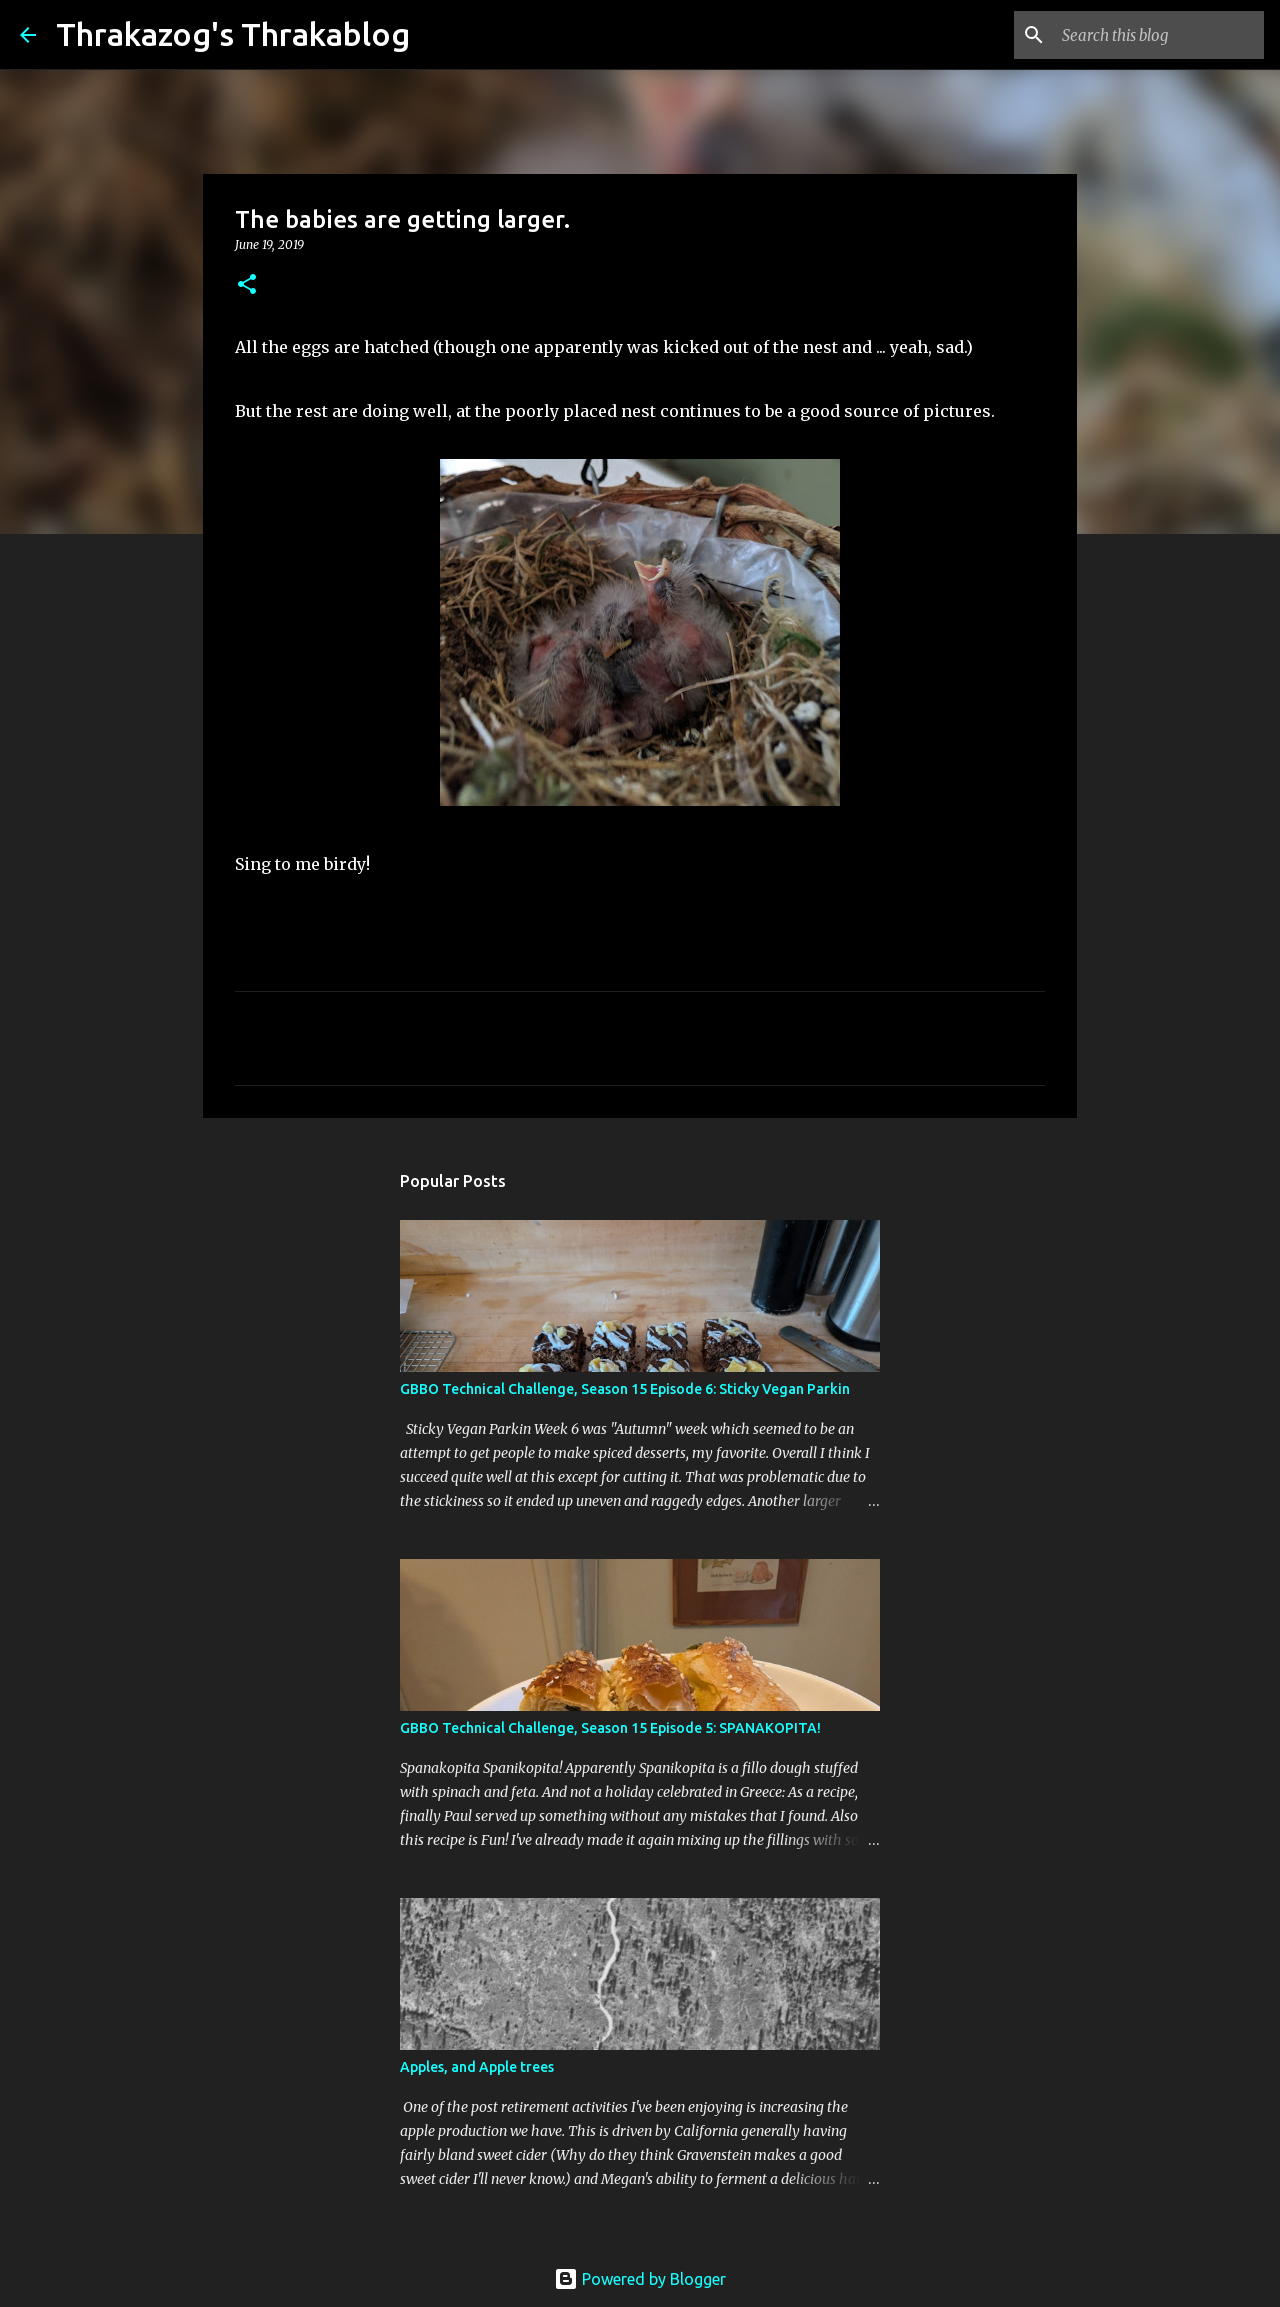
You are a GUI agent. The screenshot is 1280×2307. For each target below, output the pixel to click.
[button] (247, 285)
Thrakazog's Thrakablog (233, 34)
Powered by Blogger (640, 2279)
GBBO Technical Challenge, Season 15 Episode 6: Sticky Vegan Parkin (625, 1389)
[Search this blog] (1159, 35)
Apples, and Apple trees (477, 2067)
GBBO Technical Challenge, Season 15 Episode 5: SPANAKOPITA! (610, 1728)
